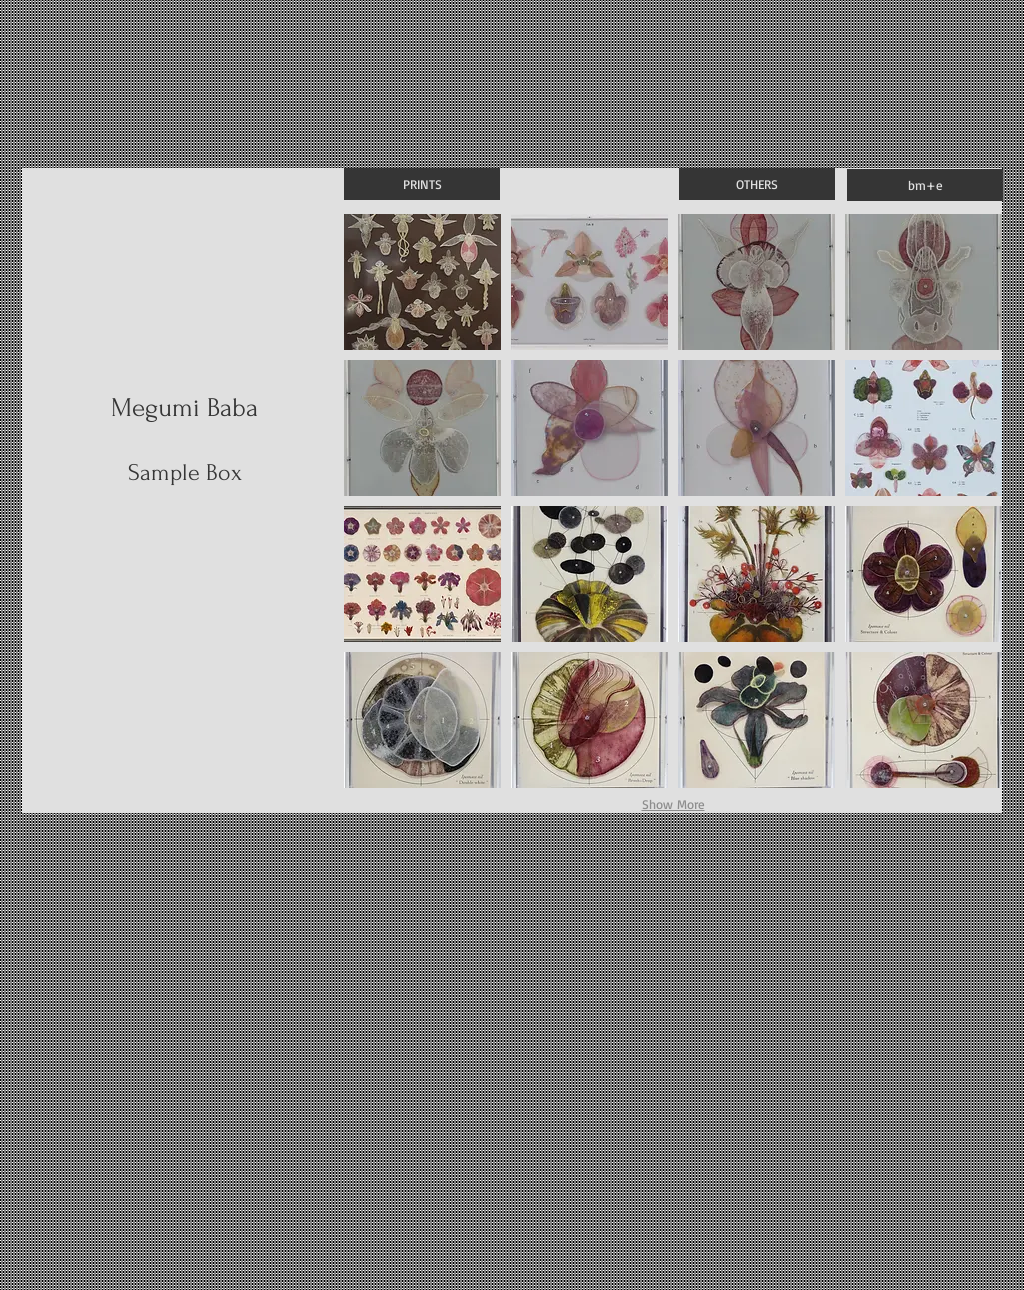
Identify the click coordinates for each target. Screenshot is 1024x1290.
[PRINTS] (422, 184)
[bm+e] (925, 185)
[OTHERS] (757, 184)
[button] (422, 282)
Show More (673, 804)
